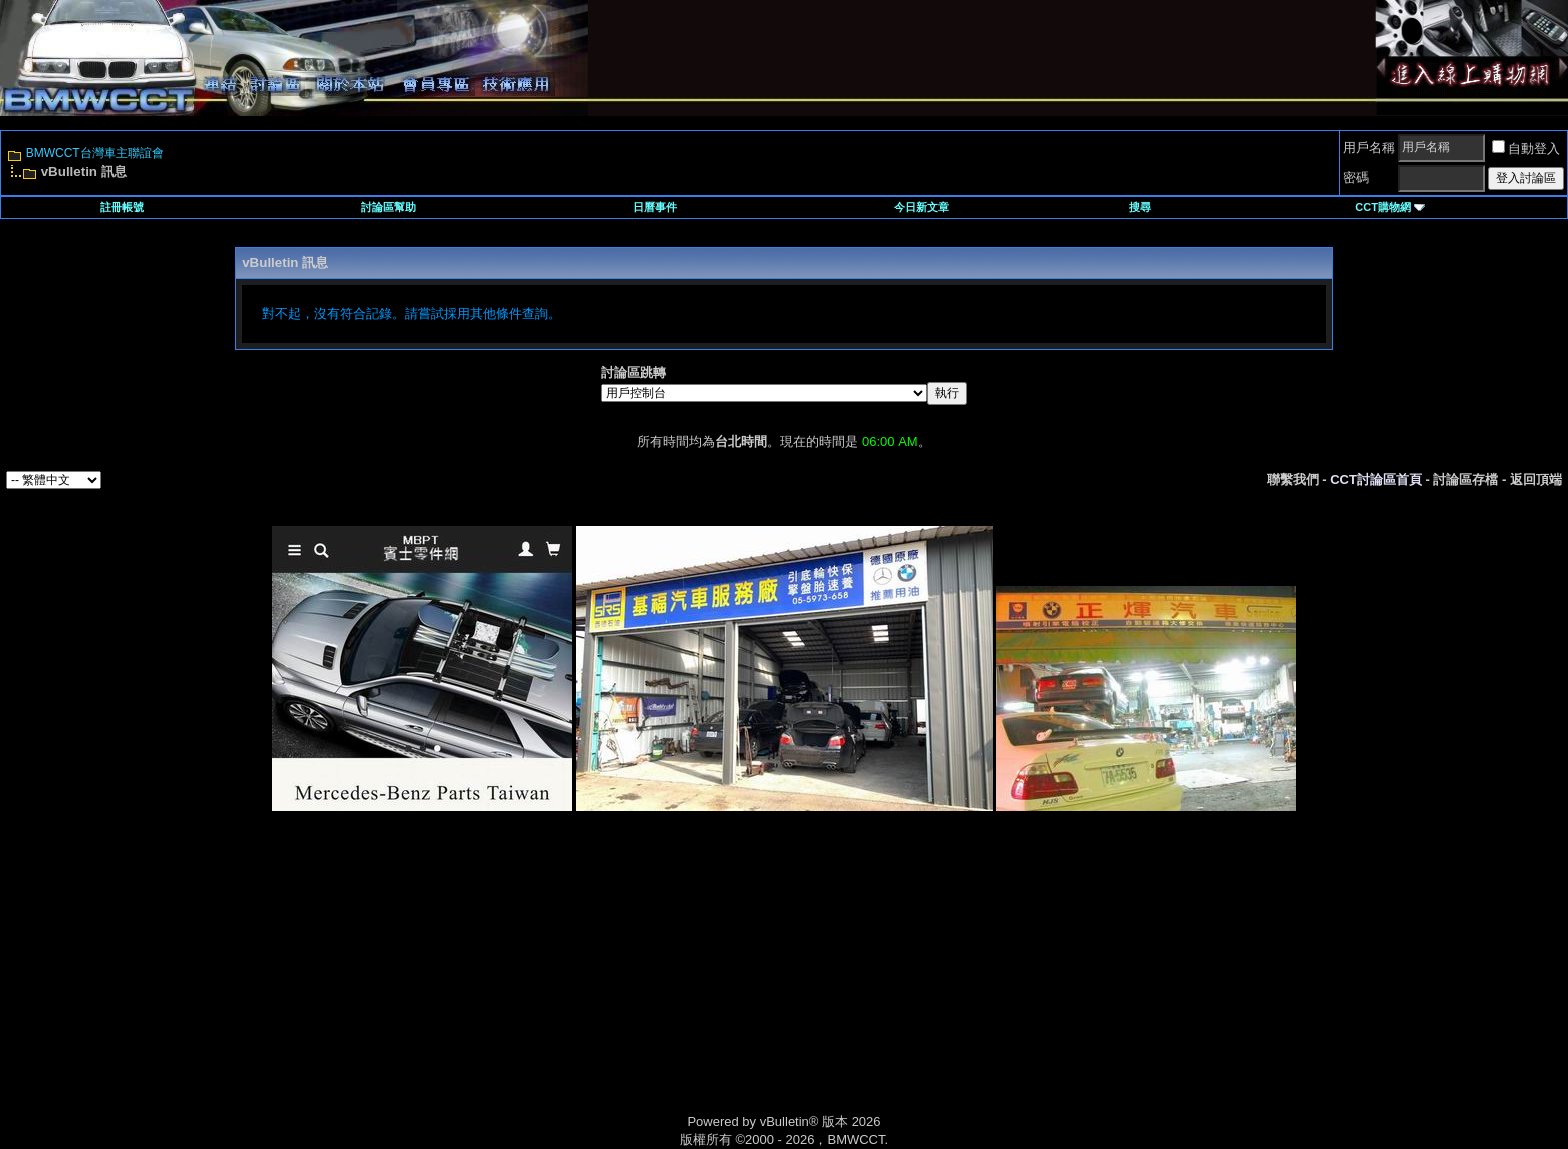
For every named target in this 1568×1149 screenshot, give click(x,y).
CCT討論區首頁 (1376, 479)
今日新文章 (921, 207)
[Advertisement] (614, 985)
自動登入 (1526, 148)
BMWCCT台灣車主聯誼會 (95, 153)
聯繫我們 (1293, 479)
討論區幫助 (388, 207)
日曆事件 (655, 207)
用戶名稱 (1369, 147)
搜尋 (1140, 207)
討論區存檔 (1465, 479)
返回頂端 (1536, 479)
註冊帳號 (122, 207)
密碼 (1356, 177)
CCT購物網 (1390, 207)
